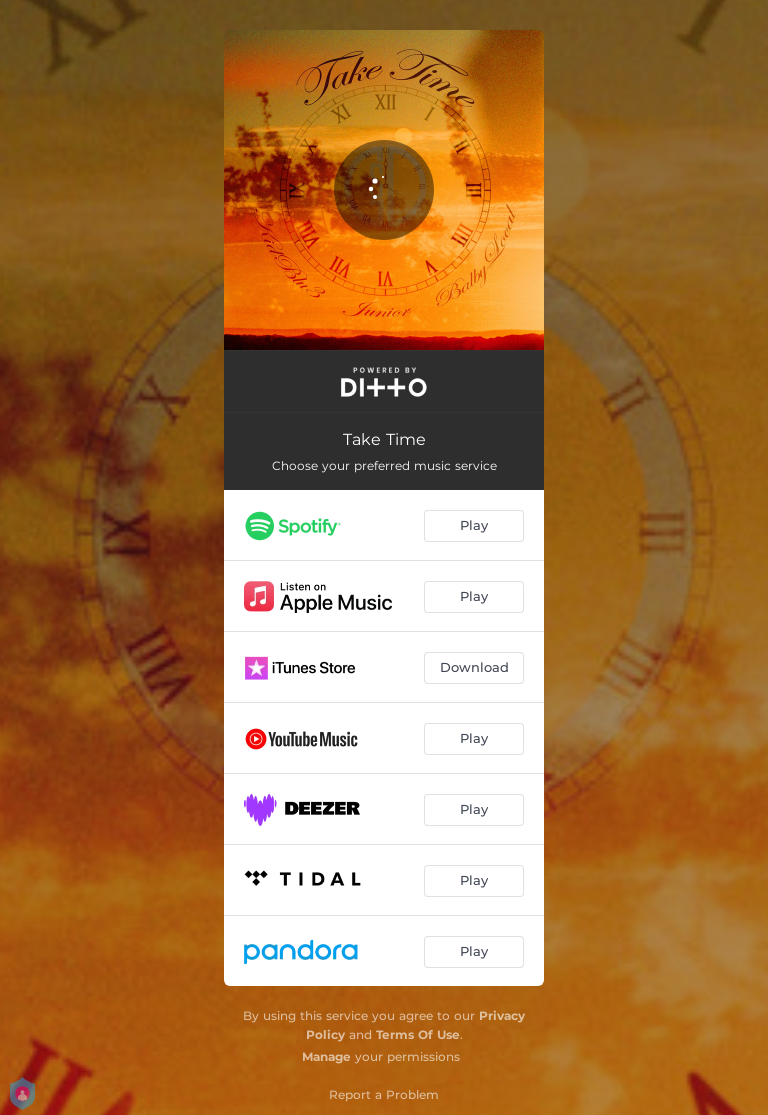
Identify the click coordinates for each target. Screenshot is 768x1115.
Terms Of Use (418, 1034)
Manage (326, 1056)
